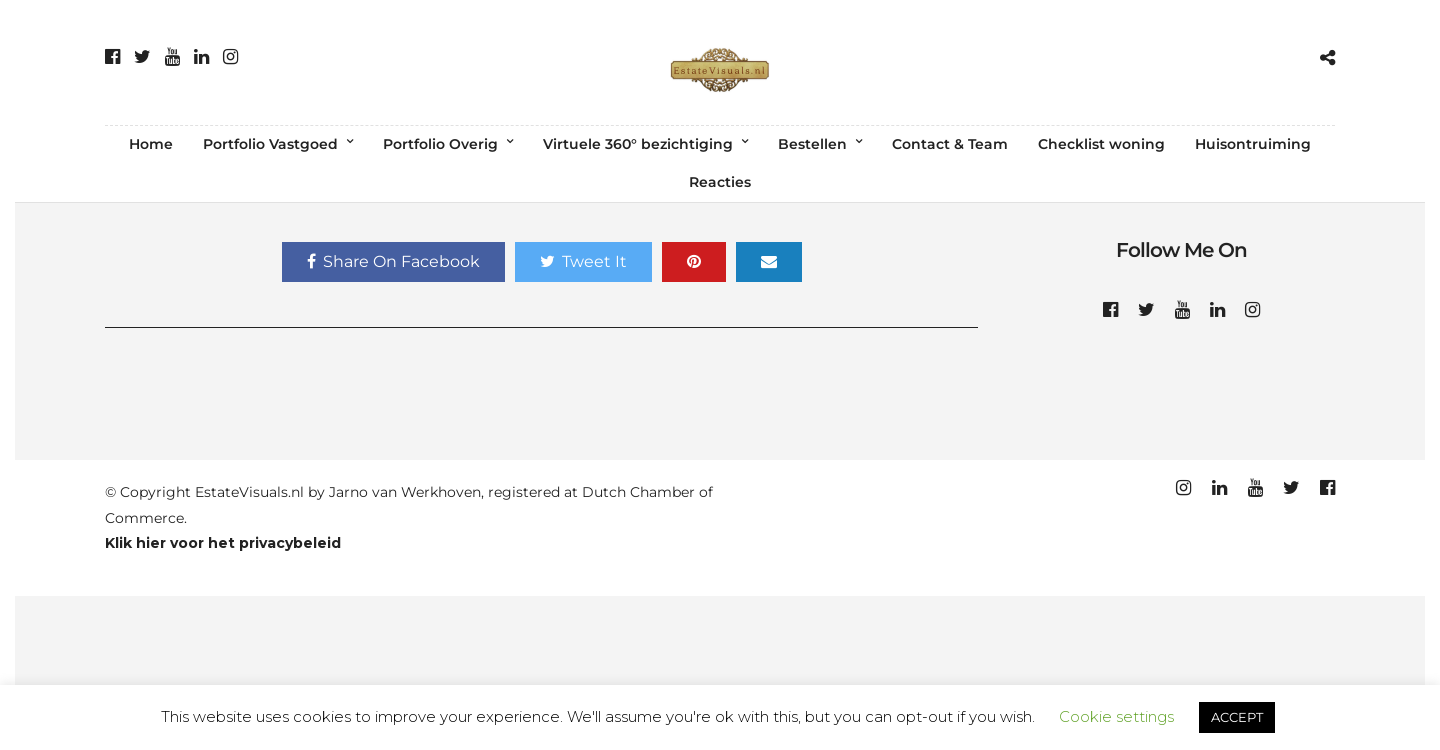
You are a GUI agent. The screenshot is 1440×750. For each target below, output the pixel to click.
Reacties (720, 182)
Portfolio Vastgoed (270, 144)
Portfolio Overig (440, 144)
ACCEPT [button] (1237, 717)
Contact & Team (950, 144)
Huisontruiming (1253, 144)
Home (151, 144)
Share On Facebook (393, 261)
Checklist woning (1101, 144)
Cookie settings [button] (1116, 716)
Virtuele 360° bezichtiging (638, 144)
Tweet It (583, 261)
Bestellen (812, 144)
